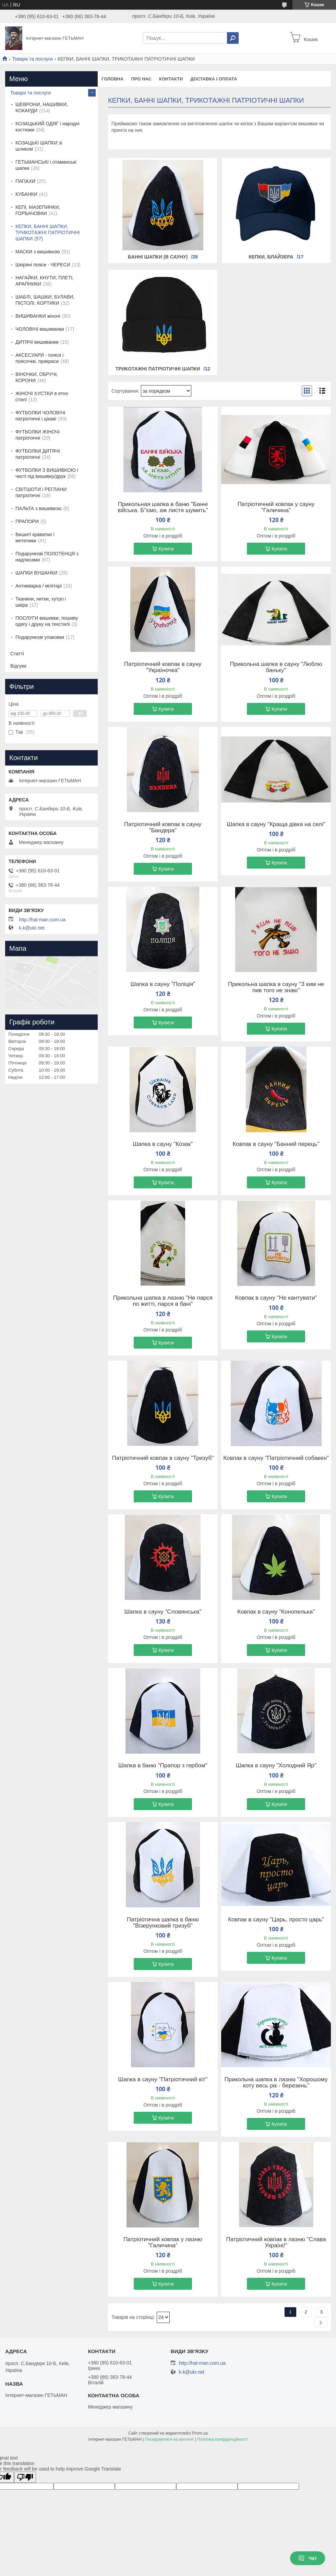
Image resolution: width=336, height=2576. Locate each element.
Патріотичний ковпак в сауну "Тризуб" (163, 1458)
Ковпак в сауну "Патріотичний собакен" (276, 1458)
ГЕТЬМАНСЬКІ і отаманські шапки (45, 165)
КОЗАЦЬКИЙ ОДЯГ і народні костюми (47, 126)
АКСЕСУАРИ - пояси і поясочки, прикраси (39, 358)
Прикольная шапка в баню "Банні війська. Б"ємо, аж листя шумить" (163, 507)
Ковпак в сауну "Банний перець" (276, 1144)
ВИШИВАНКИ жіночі (37, 316)
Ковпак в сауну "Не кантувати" (276, 1298)
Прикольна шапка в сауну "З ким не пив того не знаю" (276, 987)
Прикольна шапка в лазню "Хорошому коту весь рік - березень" (276, 2082)
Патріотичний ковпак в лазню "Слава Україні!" (276, 2242)
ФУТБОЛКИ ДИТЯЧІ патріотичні (37, 454)
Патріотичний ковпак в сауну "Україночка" (162, 667)
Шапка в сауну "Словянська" (162, 1612)
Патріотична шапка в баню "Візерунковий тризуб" (163, 1923)
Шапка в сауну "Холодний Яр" (276, 1766)
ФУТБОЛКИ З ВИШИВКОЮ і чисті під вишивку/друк (46, 473)
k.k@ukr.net (31, 928)
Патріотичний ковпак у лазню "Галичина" (162, 2242)
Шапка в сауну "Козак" (163, 1144)
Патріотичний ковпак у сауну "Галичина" (276, 507)
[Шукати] (233, 38)
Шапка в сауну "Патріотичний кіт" (163, 2079)
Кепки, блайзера (271, 257)
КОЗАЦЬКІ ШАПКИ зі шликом (38, 146)
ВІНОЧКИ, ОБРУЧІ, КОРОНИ (36, 377)
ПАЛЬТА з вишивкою (38, 508)
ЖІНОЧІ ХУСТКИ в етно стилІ (41, 396)
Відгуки (18, 666)
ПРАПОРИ (27, 521)
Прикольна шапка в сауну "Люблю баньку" (276, 667)
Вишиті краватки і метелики (34, 537)
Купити (166, 549)
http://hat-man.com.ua (42, 919)
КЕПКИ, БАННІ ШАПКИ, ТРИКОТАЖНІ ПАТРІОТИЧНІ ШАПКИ (47, 232)
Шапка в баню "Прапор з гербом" (162, 1766)
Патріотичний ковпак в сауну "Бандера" (162, 827)
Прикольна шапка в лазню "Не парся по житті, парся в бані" (163, 1301)
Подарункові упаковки (39, 637)
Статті (17, 653)
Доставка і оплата (213, 78)
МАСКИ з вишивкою (37, 251)
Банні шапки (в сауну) (158, 257)
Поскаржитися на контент (169, 2439)
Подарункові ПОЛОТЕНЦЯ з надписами (47, 557)
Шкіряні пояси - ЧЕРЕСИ (42, 264)
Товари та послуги (32, 59)
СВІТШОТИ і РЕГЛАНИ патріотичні (41, 492)
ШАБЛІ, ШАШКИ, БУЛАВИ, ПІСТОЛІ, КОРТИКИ (44, 300)
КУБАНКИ (26, 194)
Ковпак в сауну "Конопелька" (276, 1612)
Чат (307, 2558)
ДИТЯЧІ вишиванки (37, 342)
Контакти (171, 78)
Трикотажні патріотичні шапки (158, 368)
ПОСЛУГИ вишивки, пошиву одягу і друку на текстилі (46, 621)
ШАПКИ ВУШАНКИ (36, 573)
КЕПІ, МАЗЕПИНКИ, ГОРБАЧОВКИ (37, 210)
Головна (112, 78)
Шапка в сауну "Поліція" (163, 984)
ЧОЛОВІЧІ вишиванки (39, 329)
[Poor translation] (25, 2477)
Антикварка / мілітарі (38, 586)
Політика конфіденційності (222, 2439)
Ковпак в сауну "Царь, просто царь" (276, 1920)
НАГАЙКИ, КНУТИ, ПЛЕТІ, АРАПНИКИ (44, 281)
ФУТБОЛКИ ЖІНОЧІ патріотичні (37, 435)
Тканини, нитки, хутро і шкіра (40, 602)
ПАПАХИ (25, 181)
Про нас (141, 78)
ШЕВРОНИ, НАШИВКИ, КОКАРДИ (41, 107)
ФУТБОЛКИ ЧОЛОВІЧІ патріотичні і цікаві (40, 415)
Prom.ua (200, 2433)
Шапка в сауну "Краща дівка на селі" (276, 824)
